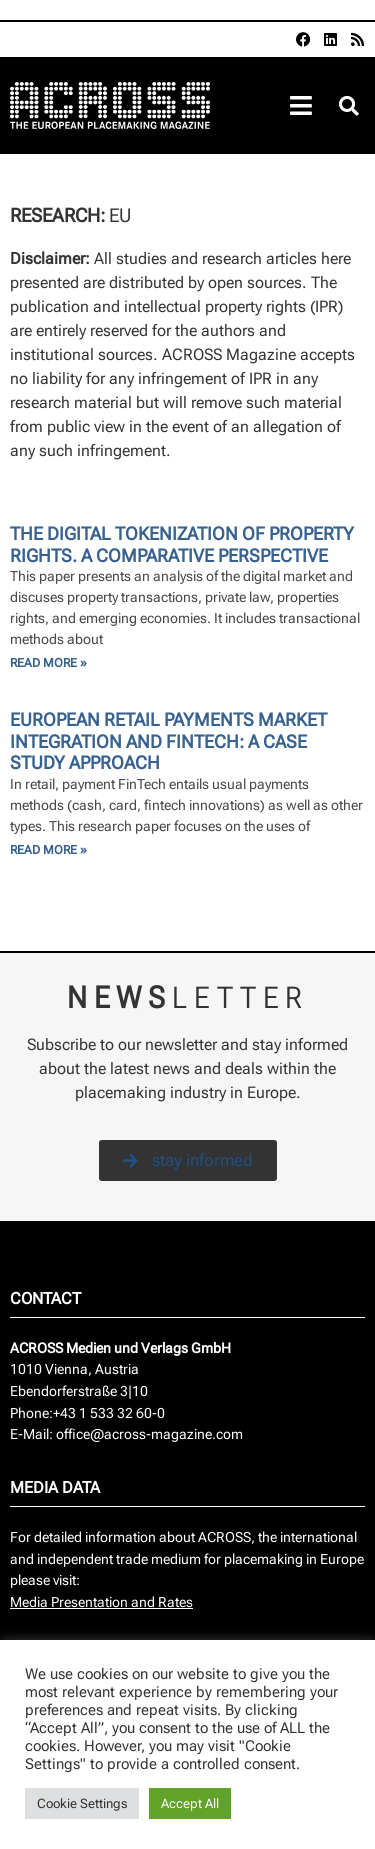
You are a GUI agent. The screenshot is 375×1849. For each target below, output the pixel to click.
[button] (348, 106)
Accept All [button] (190, 1803)
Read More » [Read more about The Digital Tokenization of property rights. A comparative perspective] (48, 663)
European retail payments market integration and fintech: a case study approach (168, 741)
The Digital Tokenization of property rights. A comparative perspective (182, 544)
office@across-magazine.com (149, 1434)
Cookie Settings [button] (82, 1803)
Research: (59, 215)
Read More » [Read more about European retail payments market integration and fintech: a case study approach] (48, 850)
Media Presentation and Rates (101, 1602)
